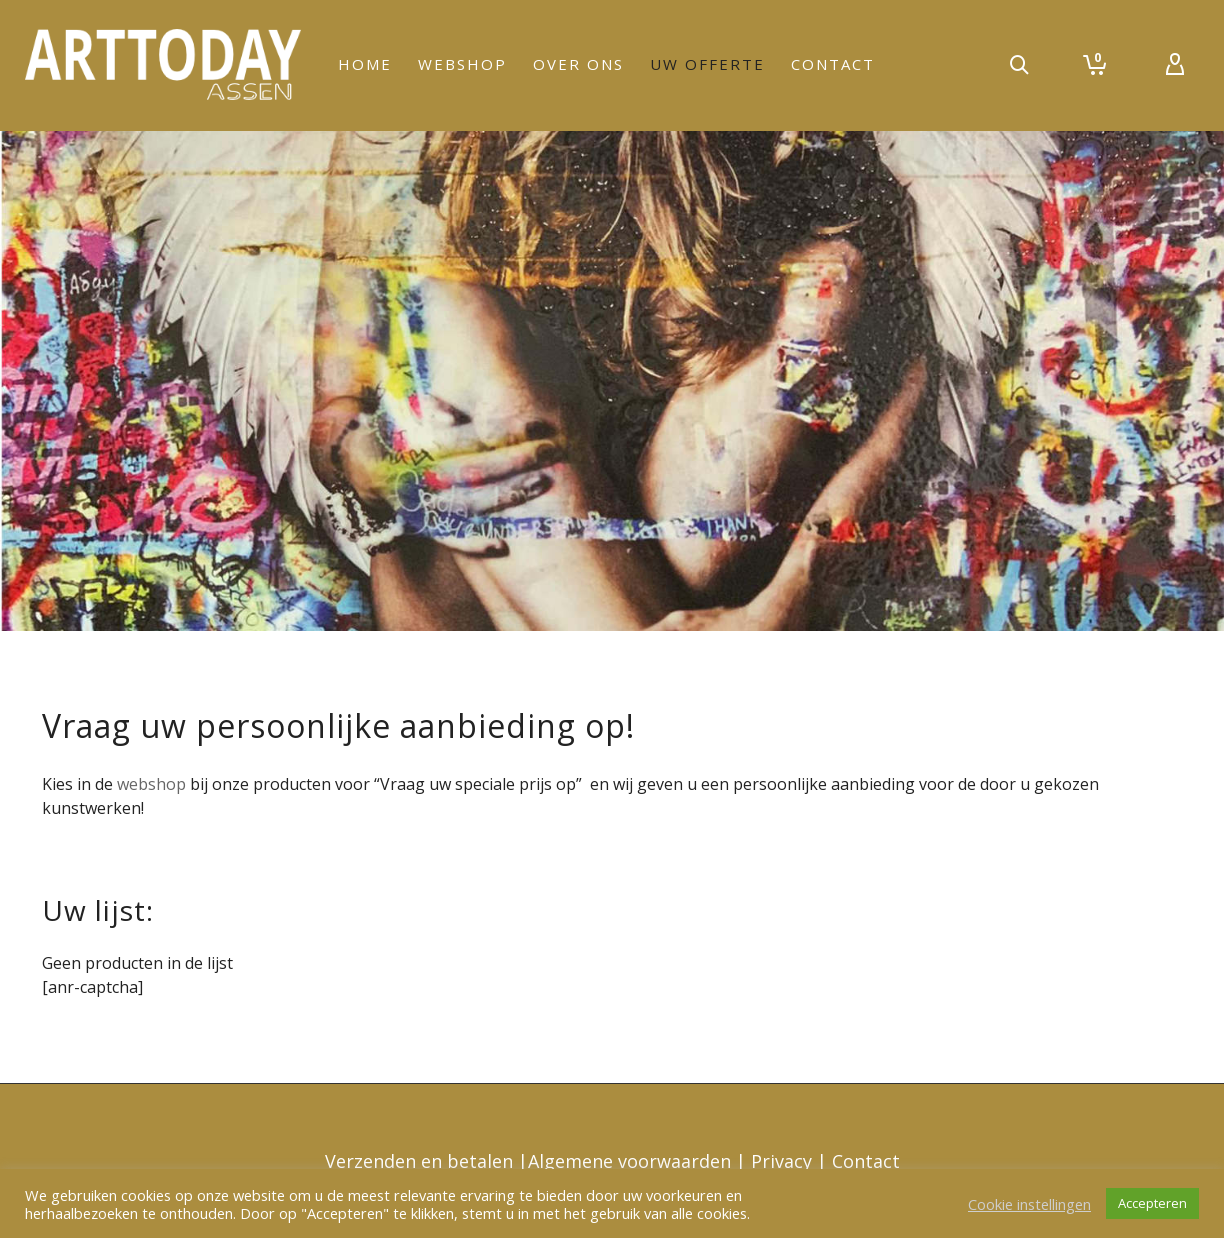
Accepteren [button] (1152, 1203)
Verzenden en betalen (421, 1161)
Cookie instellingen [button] (1029, 1204)
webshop (149, 784)
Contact (866, 1161)
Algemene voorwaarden (632, 1161)
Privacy (784, 1161)
